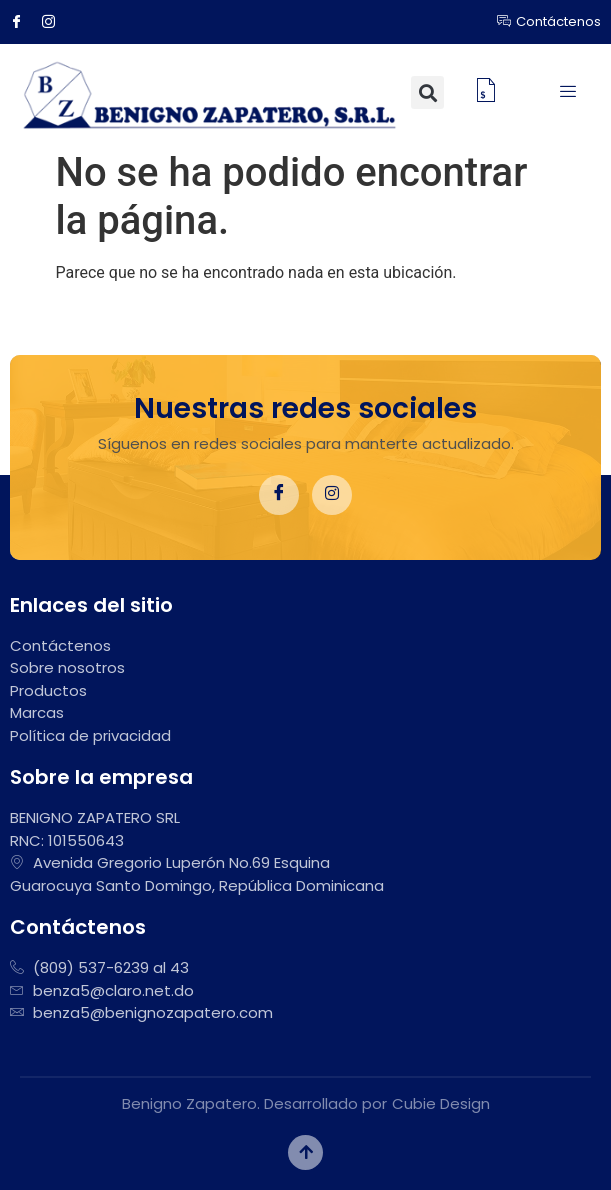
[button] (427, 92)
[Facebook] (24, 22)
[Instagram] (56, 22)
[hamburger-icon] (568, 93)
